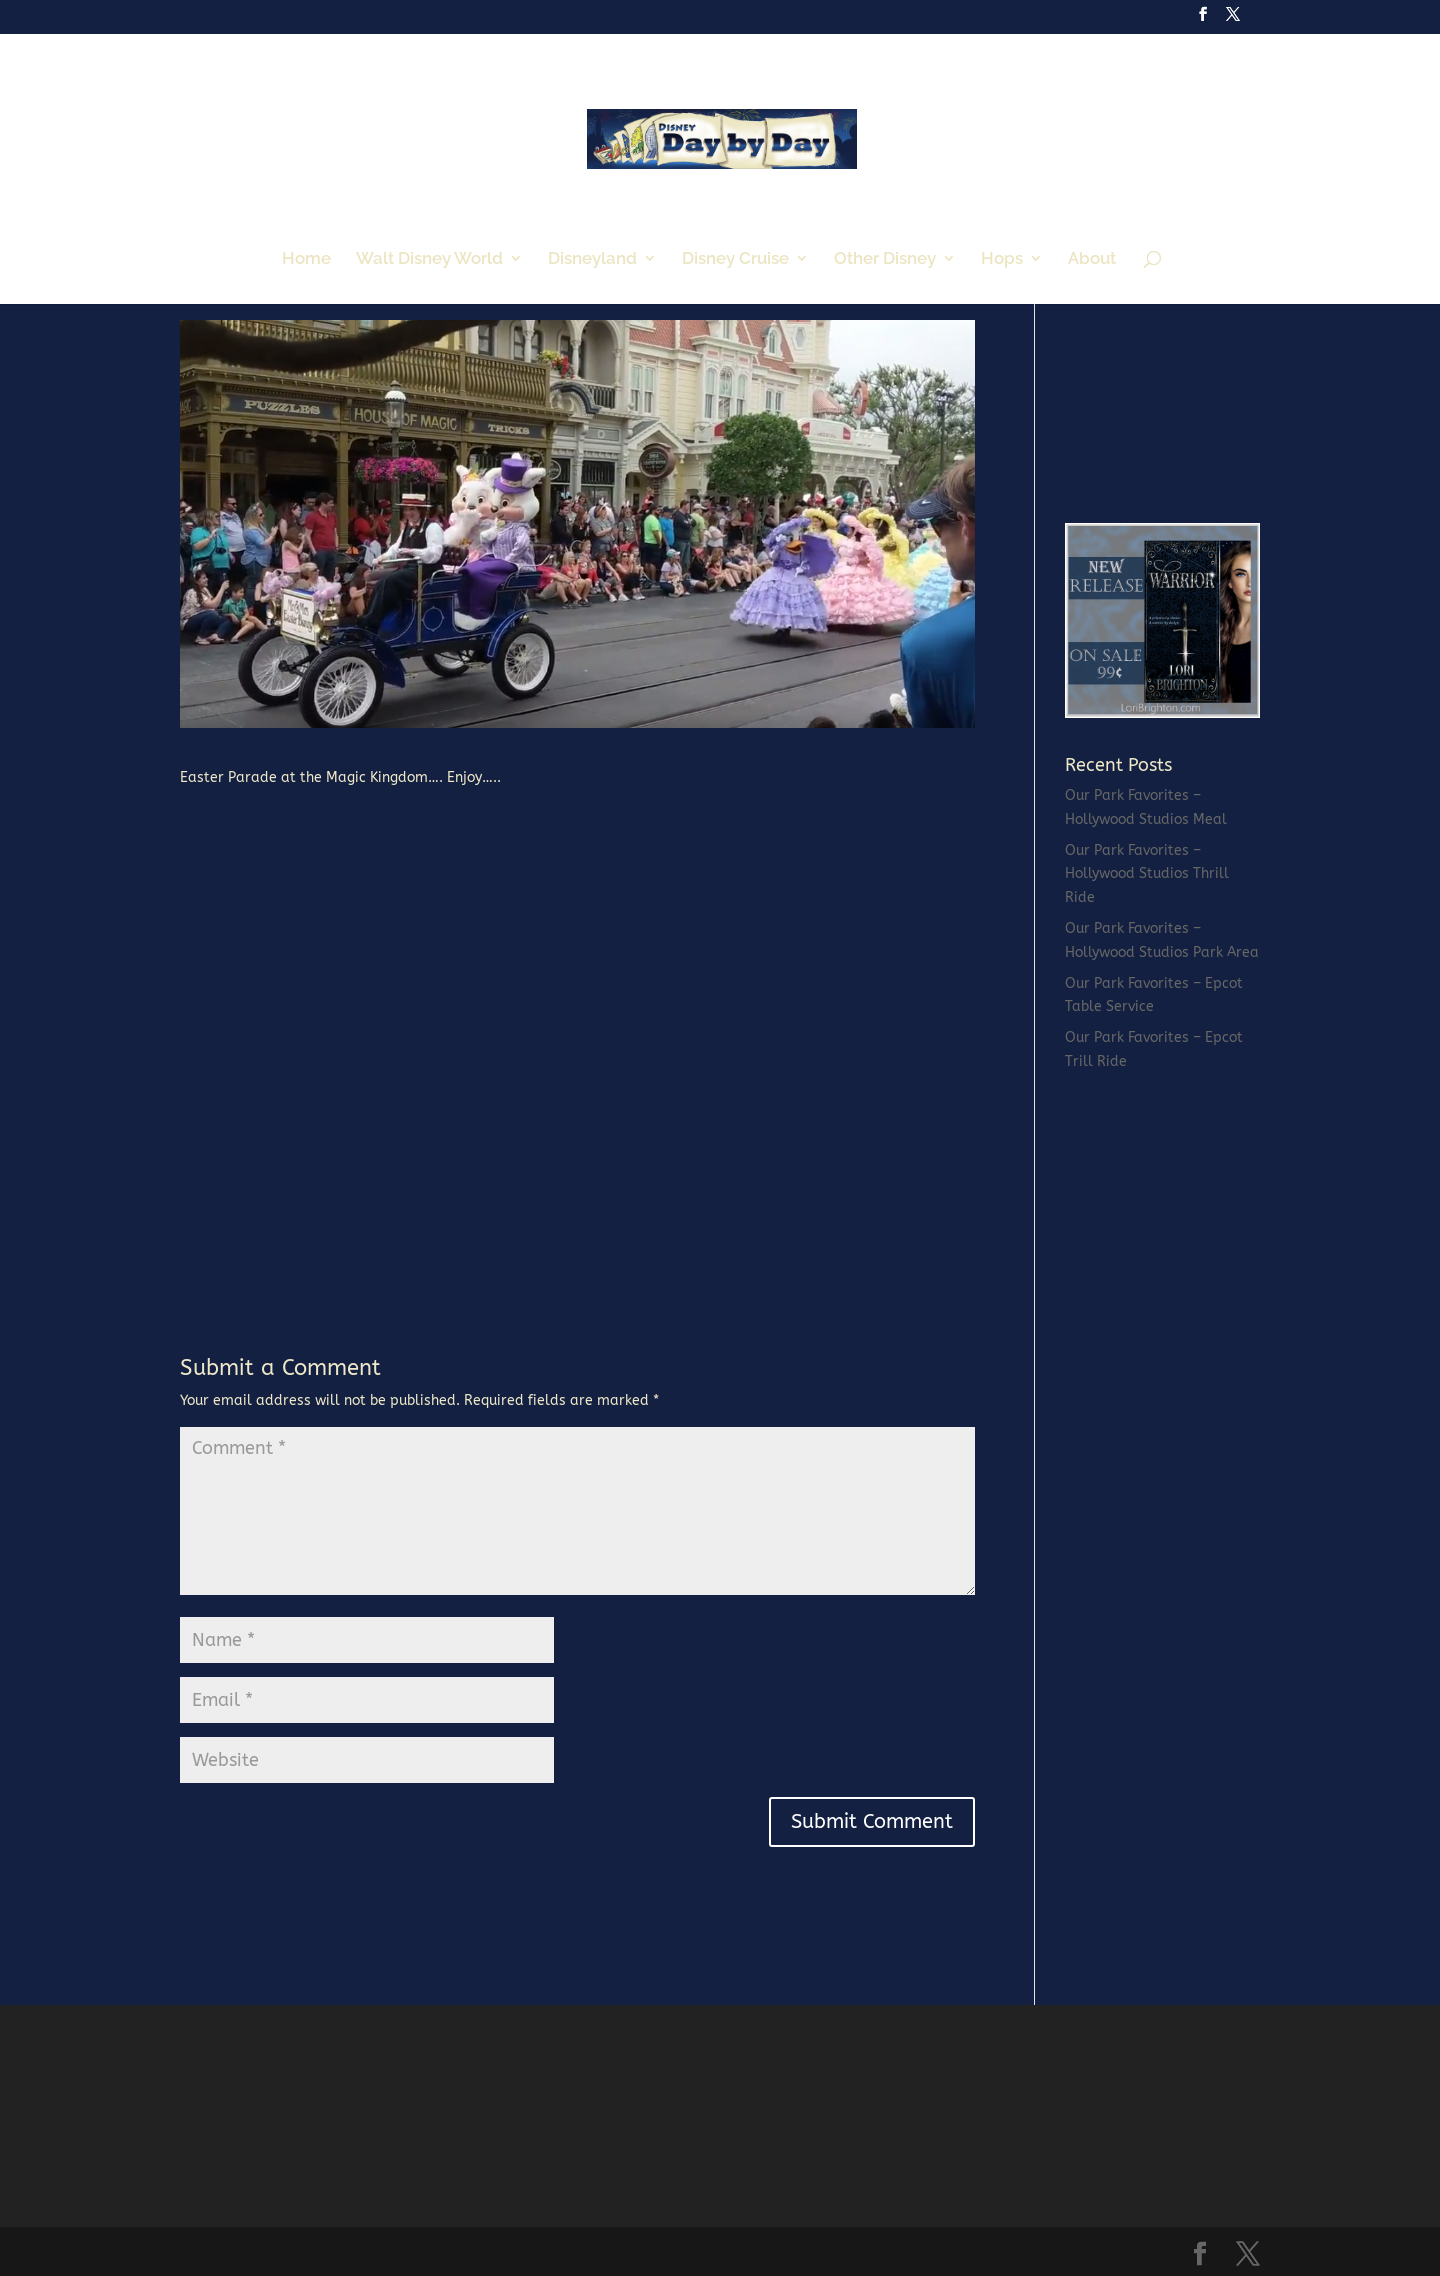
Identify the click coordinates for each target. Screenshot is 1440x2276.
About (1092, 259)
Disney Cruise (735, 259)
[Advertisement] (1215, 360)
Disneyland (592, 259)
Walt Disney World (429, 259)
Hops (1002, 259)
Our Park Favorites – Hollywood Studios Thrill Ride (1147, 874)
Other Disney (885, 259)
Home (306, 259)
